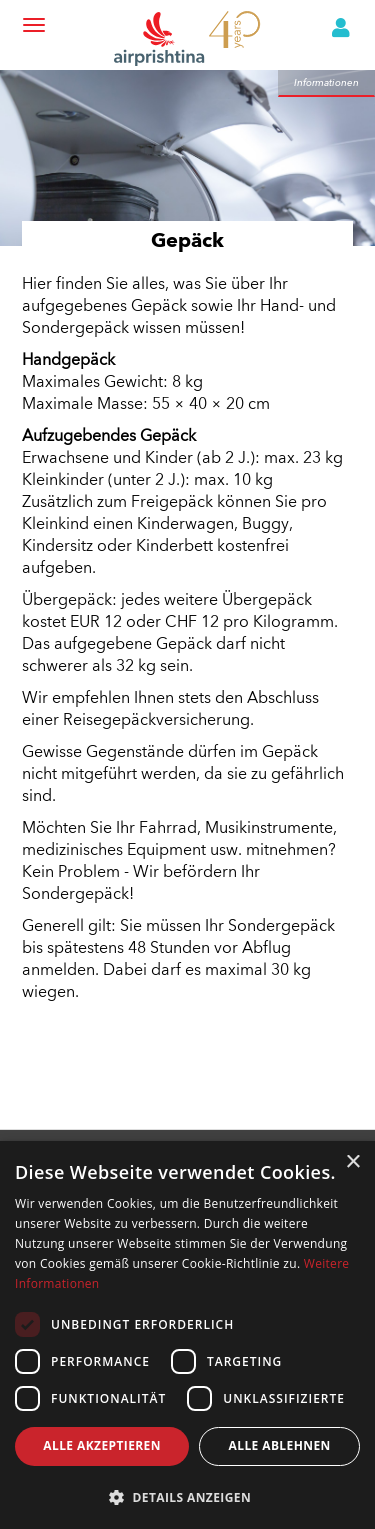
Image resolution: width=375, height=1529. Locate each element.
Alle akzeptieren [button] (102, 1445)
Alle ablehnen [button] (280, 1445)
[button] (187, 1496)
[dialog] (187, 1335)
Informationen (326, 83)
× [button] (352, 1162)
